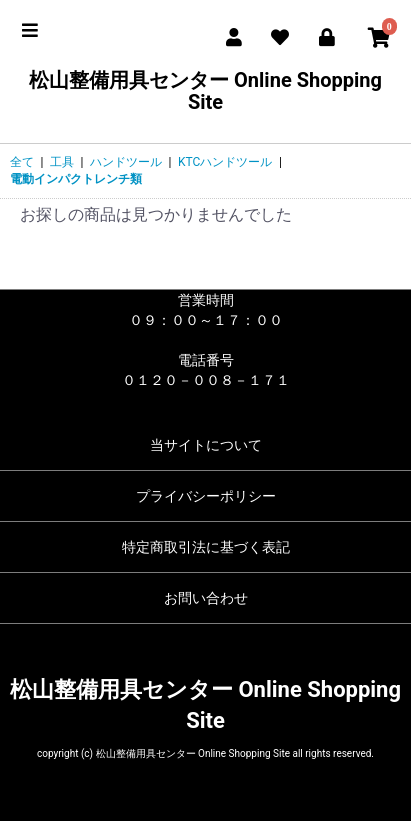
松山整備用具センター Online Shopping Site (205, 91)
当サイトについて (206, 445)
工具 (62, 162)
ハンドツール (126, 162)
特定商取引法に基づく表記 (206, 547)
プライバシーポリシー (206, 496)
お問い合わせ (206, 598)
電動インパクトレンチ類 (76, 179)
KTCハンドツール (225, 162)
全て (22, 162)
